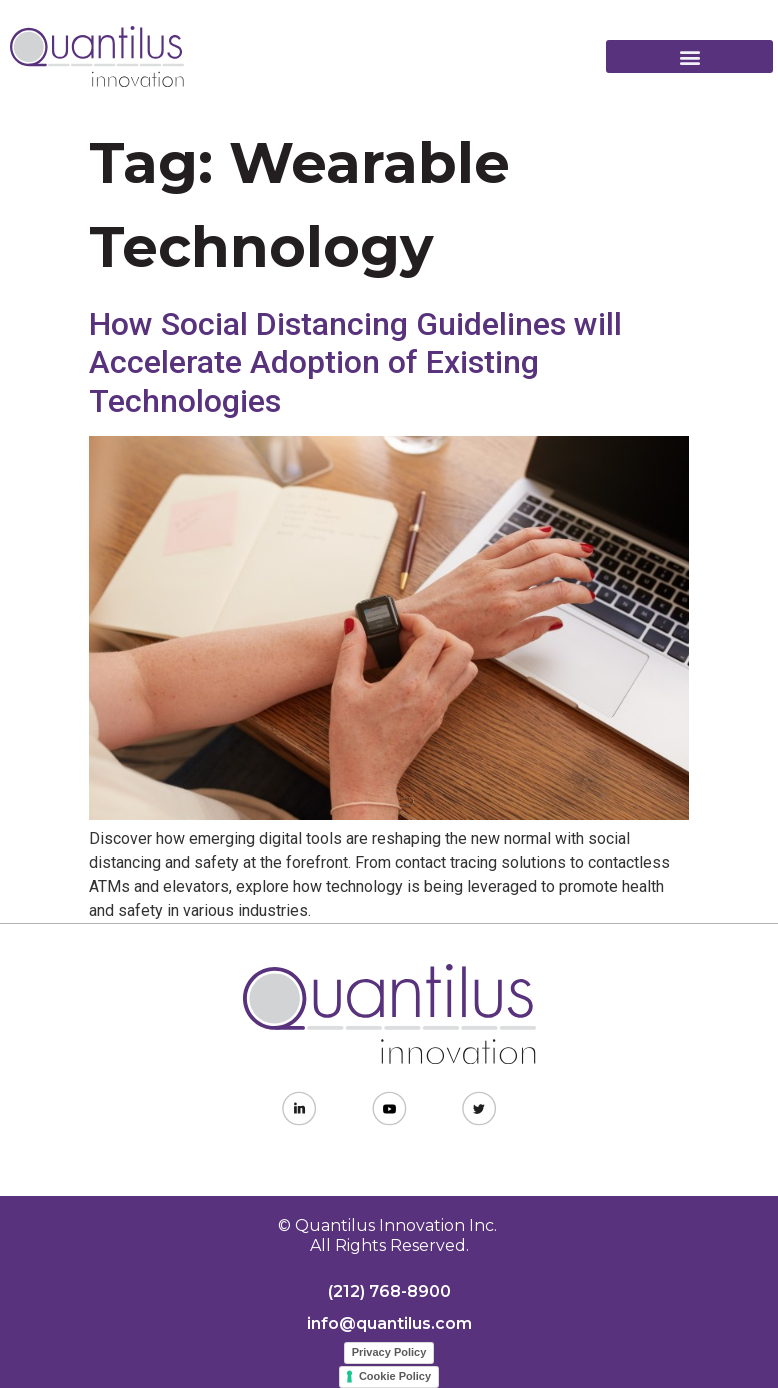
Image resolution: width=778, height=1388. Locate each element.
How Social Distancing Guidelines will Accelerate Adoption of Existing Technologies (355, 362)
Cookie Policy (395, 1376)
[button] (689, 56)
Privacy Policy (389, 1352)
